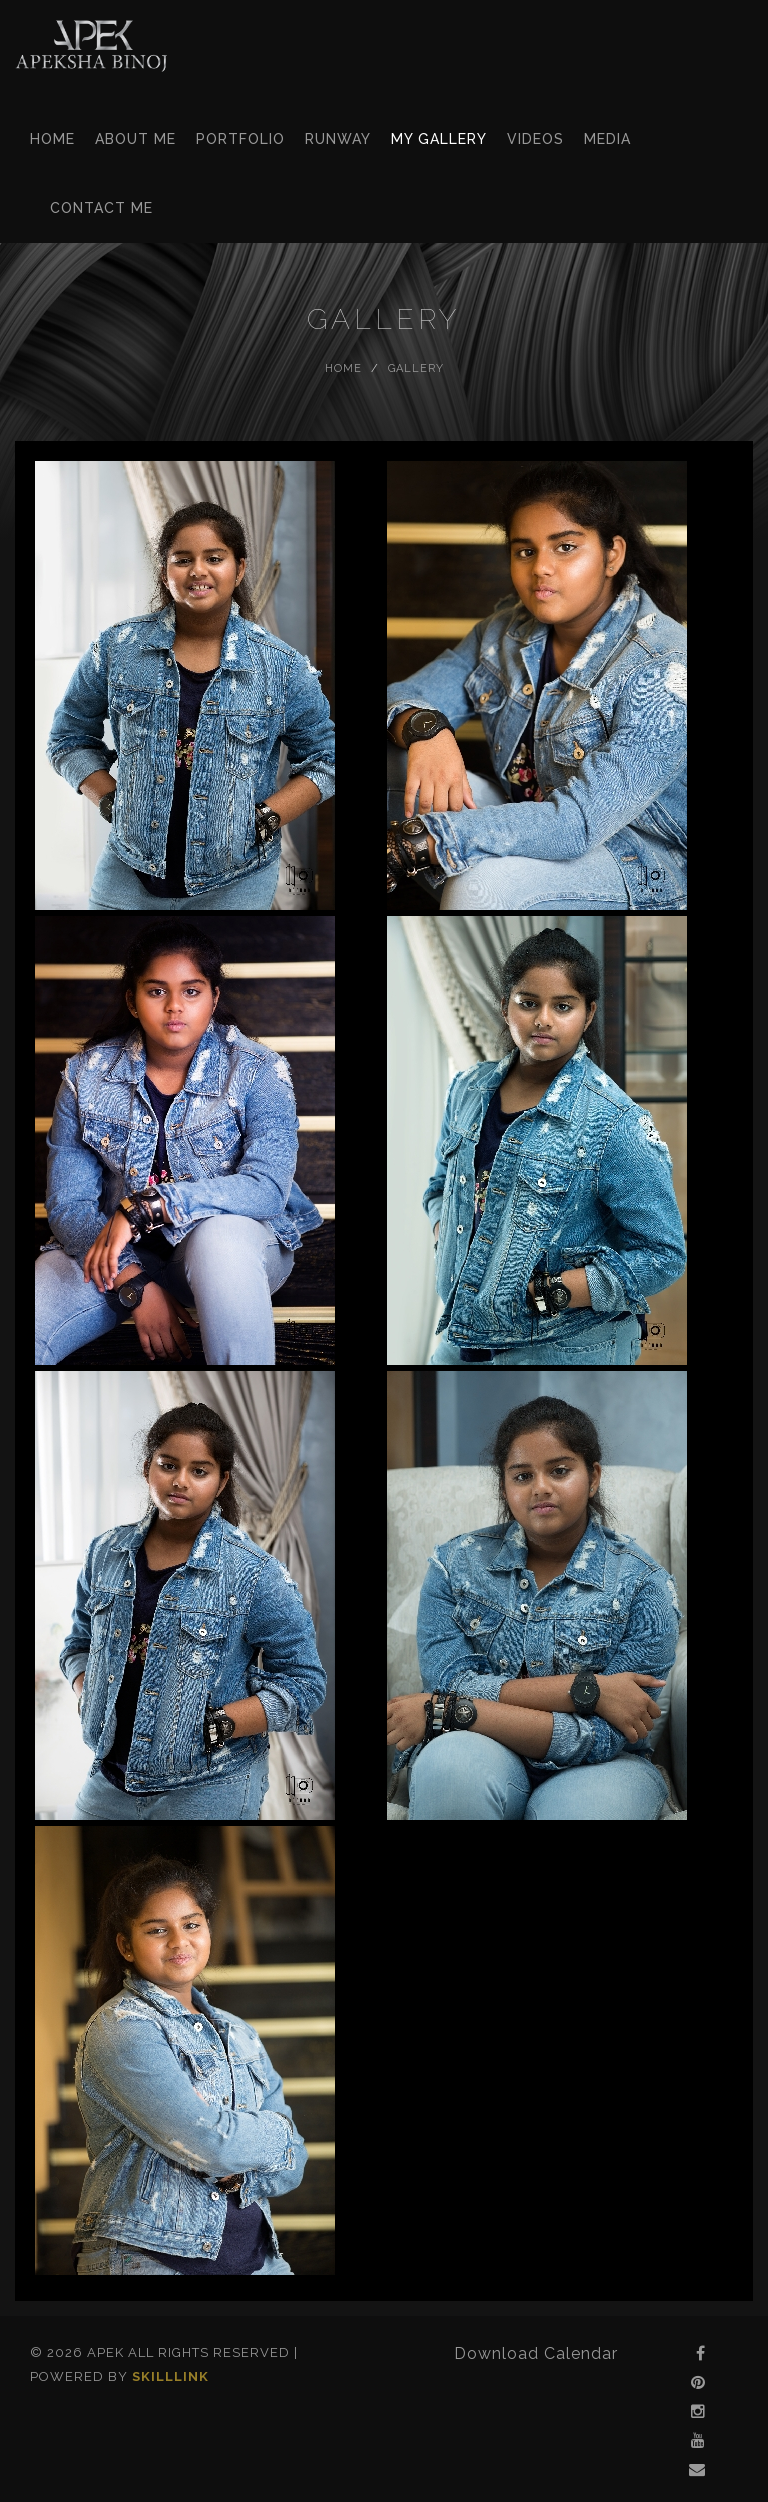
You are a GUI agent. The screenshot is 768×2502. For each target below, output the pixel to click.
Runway (338, 139)
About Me (135, 139)
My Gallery (439, 139)
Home (52, 139)
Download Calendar (536, 2353)
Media (607, 139)
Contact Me (101, 208)
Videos (535, 139)
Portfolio (240, 139)
